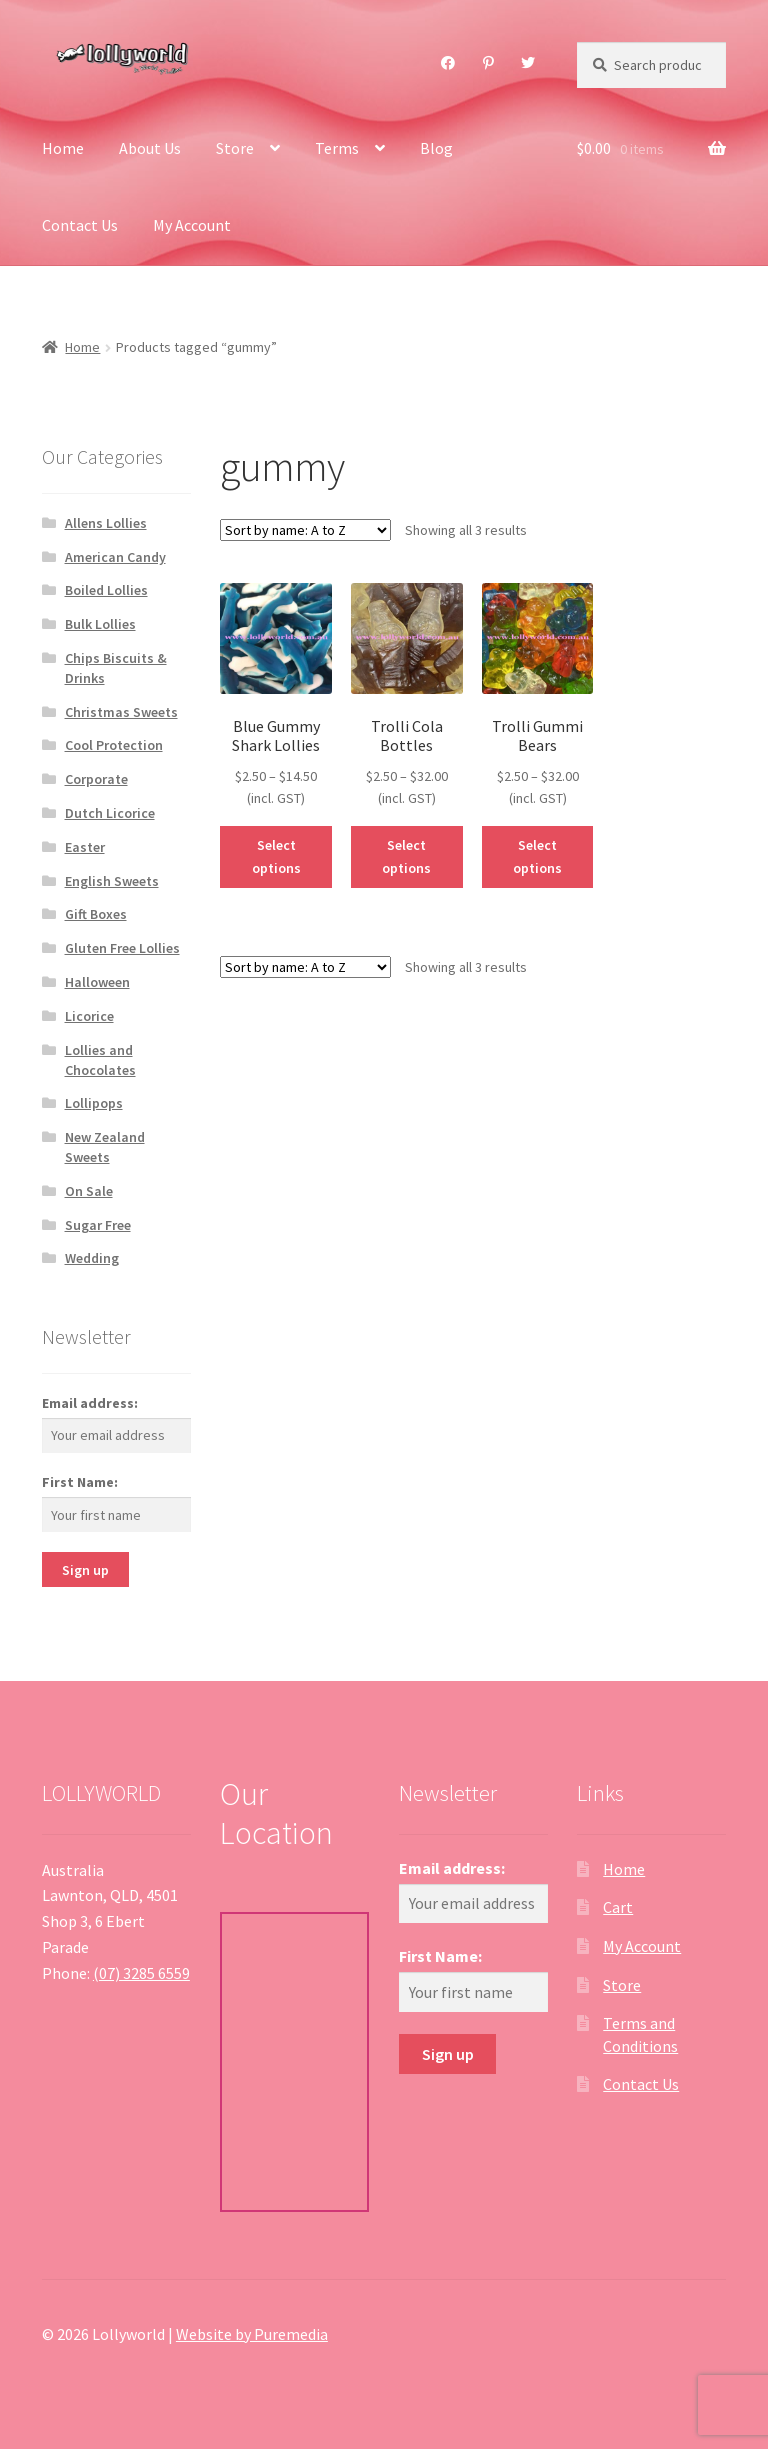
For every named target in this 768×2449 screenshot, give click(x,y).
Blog (436, 148)
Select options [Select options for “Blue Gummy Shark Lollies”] (276, 856)
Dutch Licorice (110, 813)
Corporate (96, 779)
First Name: (80, 1482)
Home (63, 148)
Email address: (90, 1403)
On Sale (89, 1191)
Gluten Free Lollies (122, 948)
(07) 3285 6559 (141, 1973)
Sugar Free (98, 1225)
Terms (337, 148)
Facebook (448, 63)
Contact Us (80, 225)
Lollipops (94, 1103)
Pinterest (489, 63)
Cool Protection (114, 745)
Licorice (89, 1016)
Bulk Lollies (100, 624)
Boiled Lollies (106, 590)
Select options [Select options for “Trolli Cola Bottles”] (406, 856)
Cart (618, 1907)
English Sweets (112, 881)
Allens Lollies (106, 523)
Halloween (97, 982)
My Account (192, 225)
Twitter (528, 63)
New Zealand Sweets (105, 1147)
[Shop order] (305, 530)
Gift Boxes (96, 914)
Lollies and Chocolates (100, 1060)
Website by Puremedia (252, 2334)
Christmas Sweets (121, 712)
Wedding (92, 1258)
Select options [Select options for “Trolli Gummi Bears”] (537, 856)
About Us (150, 148)
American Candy (115, 557)
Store (235, 148)
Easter (85, 847)
